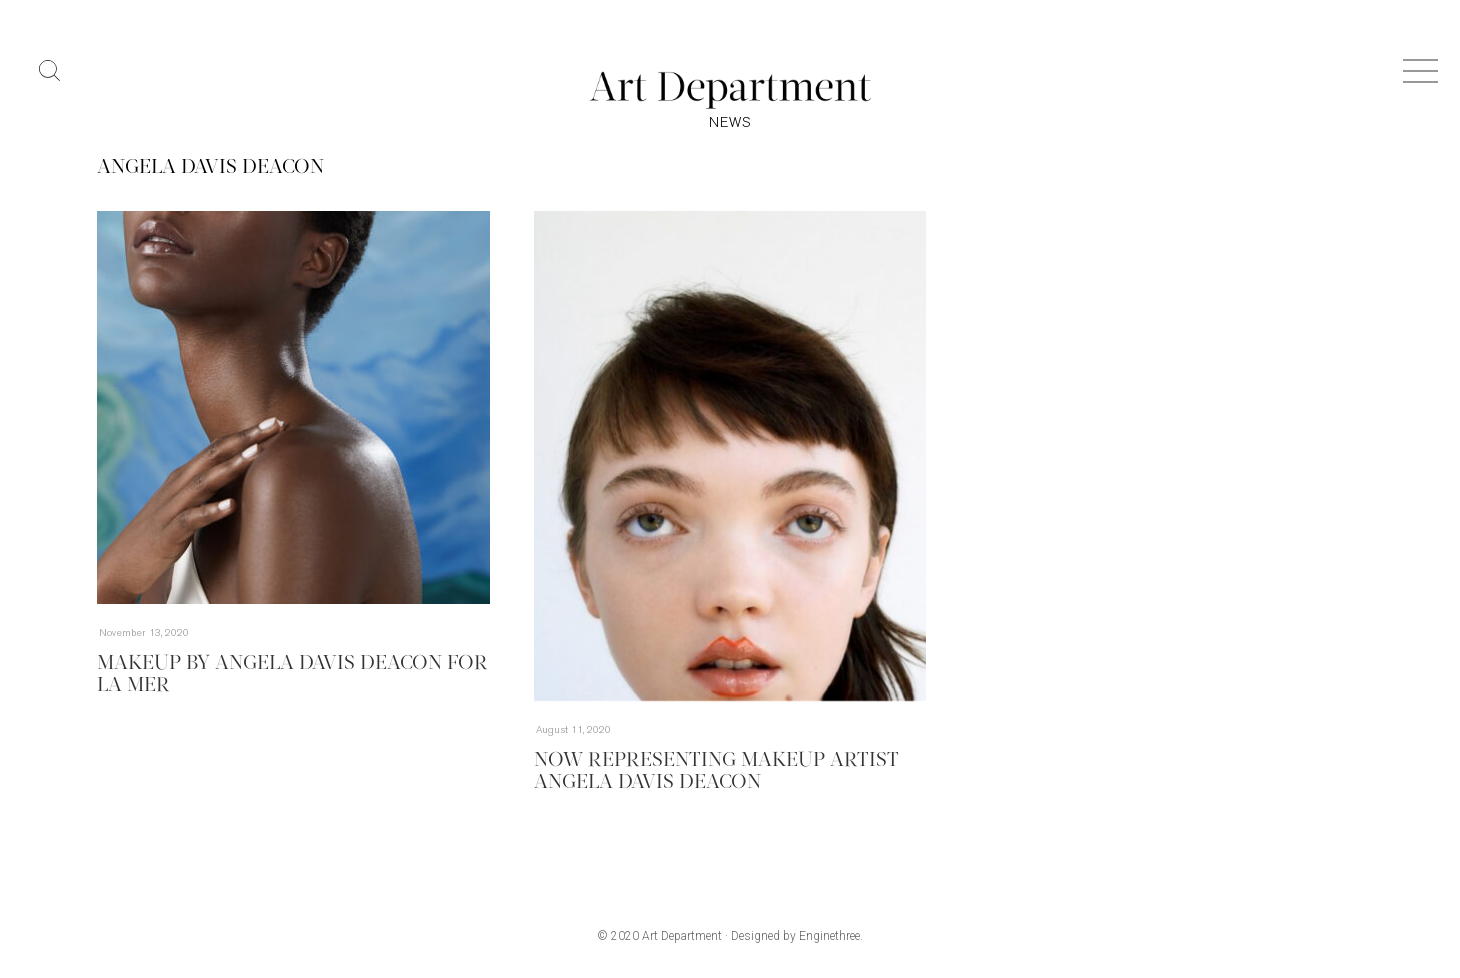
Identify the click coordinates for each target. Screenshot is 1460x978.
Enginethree (829, 936)
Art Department (682, 936)
